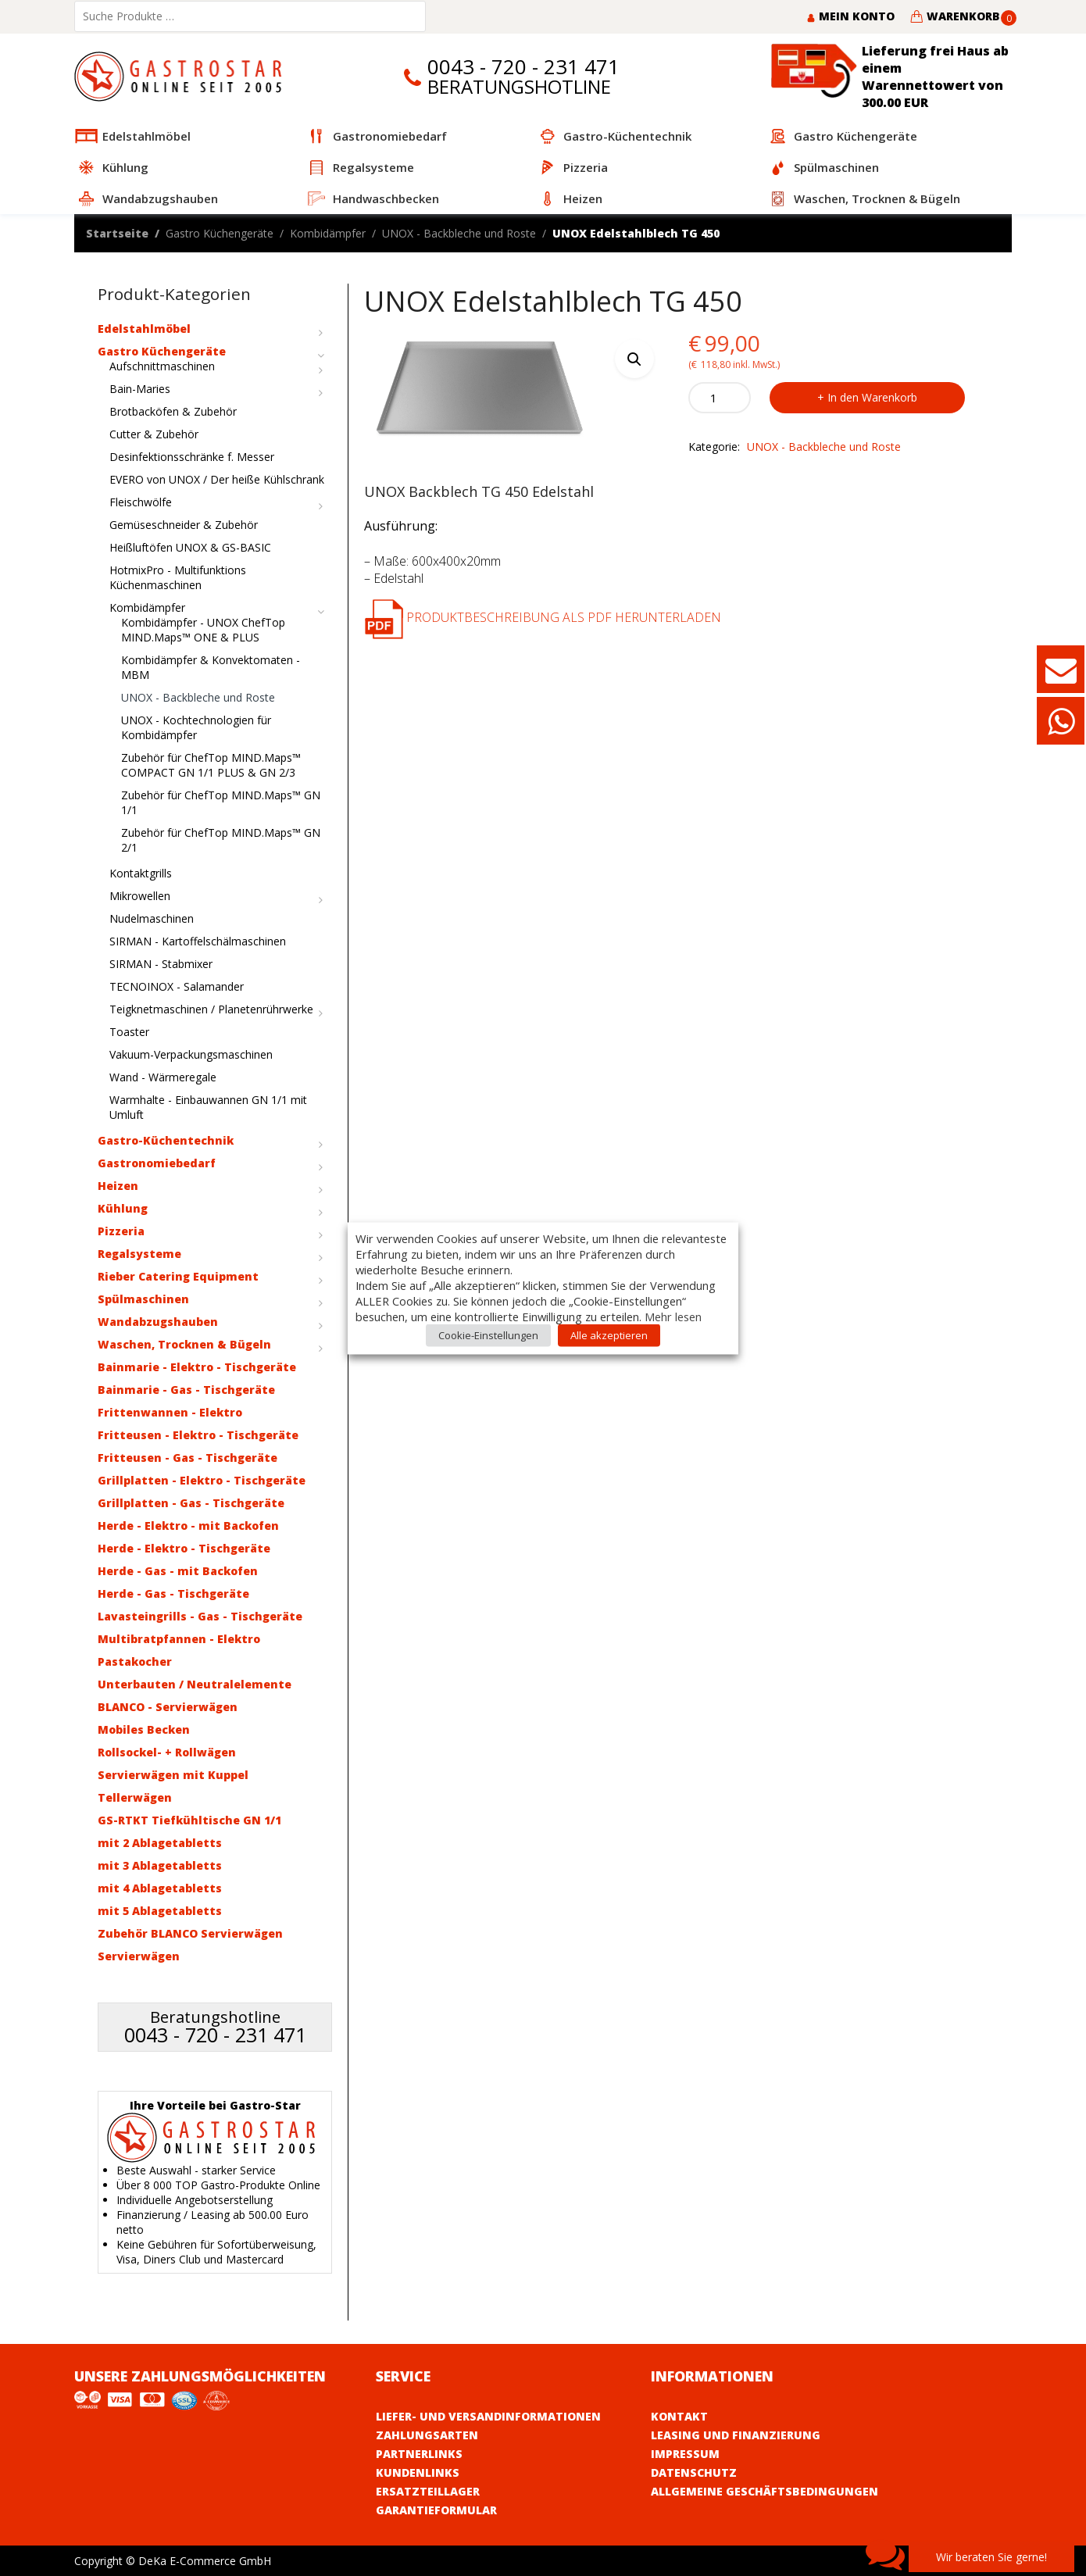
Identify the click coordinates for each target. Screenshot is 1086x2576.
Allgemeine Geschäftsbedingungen (764, 2491)
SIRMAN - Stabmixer (161, 963)
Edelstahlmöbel (144, 328)
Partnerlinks (419, 2453)
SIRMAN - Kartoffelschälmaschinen (197, 941)
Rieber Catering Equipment (178, 1276)
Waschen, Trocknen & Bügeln (184, 1344)
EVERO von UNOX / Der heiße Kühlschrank (216, 479)
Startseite (117, 233)
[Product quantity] (719, 397)
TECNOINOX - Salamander (176, 986)
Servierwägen (139, 1956)
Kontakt (679, 2416)
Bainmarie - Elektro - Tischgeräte (197, 1366)
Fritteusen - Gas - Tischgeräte (187, 1457)
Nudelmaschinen (151, 918)
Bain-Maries (139, 388)
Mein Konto (850, 16)
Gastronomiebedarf (157, 1163)
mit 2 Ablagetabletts (160, 1842)
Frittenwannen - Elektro (170, 1412)
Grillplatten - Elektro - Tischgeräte (201, 1480)
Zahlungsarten (427, 2435)
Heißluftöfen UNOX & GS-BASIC (190, 547)
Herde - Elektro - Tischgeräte (184, 1548)
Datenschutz (694, 2472)
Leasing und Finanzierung (735, 2435)
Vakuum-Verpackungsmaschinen (191, 1054)
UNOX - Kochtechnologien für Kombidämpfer (196, 727)
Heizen (118, 1185)
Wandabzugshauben (158, 1321)
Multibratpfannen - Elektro (179, 1638)
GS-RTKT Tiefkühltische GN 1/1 (189, 1820)
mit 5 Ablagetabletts (160, 1910)
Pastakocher (135, 1661)
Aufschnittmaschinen (162, 366)
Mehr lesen (673, 1316)
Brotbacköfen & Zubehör (173, 411)
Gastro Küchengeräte (219, 233)
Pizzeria (121, 1231)
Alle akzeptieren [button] (609, 1334)
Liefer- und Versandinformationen (488, 2416)
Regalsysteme (139, 1253)
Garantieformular (436, 2510)
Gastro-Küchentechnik (166, 1140)
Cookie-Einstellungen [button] (488, 1334)
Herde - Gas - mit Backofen (178, 1570)
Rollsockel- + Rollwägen (167, 1752)
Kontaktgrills (140, 873)
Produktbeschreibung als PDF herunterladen (542, 617)
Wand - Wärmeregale (162, 1077)
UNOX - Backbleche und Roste (459, 233)
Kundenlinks (417, 2472)
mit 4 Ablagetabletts (160, 1888)
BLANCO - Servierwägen (168, 1706)
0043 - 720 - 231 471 (523, 67)
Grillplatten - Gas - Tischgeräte (191, 1502)
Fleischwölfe (140, 502)
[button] (634, 358)
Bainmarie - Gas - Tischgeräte (186, 1389)
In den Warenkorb (872, 397)
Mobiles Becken (144, 1729)
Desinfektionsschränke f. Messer (191, 456)
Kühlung (123, 1208)
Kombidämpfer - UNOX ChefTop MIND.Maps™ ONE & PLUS (203, 630)
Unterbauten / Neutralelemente (194, 1684)
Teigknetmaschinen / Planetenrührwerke (211, 1009)
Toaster (129, 1031)
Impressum (685, 2453)
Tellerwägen (135, 1797)
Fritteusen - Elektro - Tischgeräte (198, 1434)
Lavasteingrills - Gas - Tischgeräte (200, 1616)
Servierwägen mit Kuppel (173, 1774)
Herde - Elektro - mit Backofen (188, 1525)
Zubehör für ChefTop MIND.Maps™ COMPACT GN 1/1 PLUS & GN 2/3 (211, 765)
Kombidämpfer (328, 233)
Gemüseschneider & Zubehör (183, 524)
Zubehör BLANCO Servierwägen (190, 1933)
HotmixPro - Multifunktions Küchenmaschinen (177, 577)
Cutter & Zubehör (153, 434)
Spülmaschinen (143, 1299)
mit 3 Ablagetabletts (160, 1865)
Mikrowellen (139, 895)
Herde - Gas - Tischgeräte (173, 1593)
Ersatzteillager (428, 2491)
